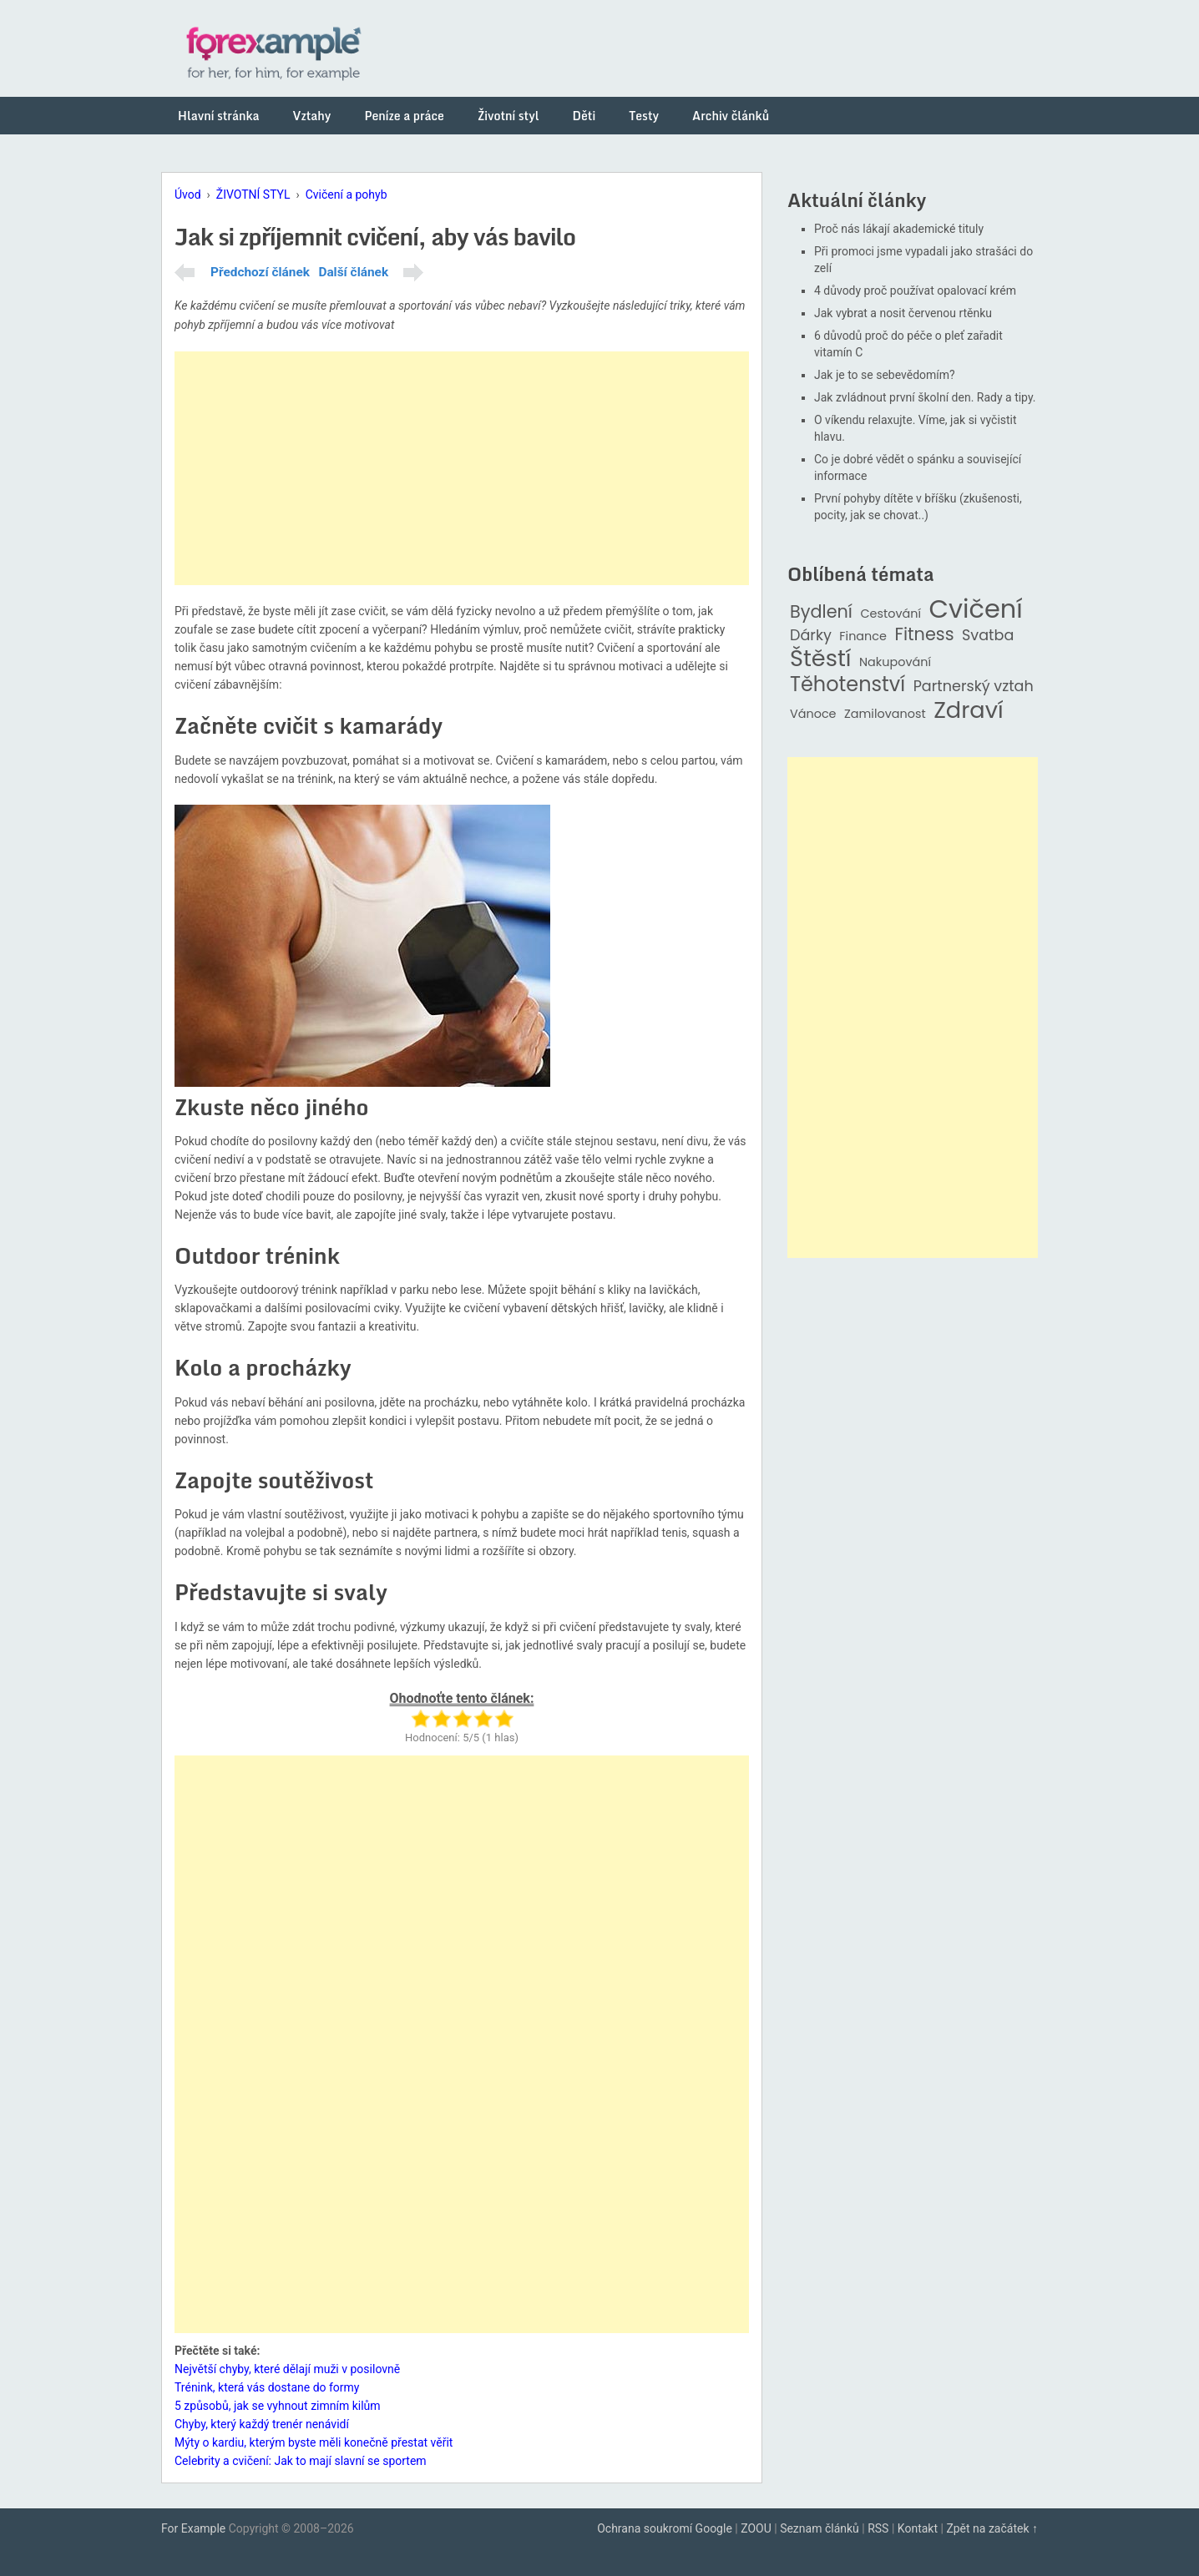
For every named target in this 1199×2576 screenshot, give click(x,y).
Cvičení (975, 609)
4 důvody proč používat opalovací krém (915, 290)
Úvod (188, 194)
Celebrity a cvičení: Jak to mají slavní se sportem (301, 2460)
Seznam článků (819, 2528)
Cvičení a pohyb (346, 194)
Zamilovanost (885, 714)
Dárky (811, 635)
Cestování (890, 614)
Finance (863, 636)
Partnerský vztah (973, 686)
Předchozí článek (260, 272)
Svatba (988, 635)
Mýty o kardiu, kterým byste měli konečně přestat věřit (314, 2442)
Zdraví (968, 711)
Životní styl (508, 115)
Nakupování (895, 662)
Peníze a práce (404, 115)
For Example (193, 2528)
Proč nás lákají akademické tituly (899, 228)
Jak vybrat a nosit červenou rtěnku (903, 313)
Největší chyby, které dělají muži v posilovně (287, 2369)
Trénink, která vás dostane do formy (267, 2387)
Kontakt (918, 2528)
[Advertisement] (462, 468)
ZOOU (756, 2528)
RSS (878, 2528)
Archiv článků (730, 115)
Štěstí (821, 659)
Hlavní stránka (219, 115)
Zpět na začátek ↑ (992, 2528)
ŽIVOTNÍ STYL (253, 194)
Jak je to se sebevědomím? (884, 374)
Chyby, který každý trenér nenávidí (262, 2424)
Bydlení (821, 612)
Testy (644, 115)
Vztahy (312, 115)
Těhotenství (847, 685)
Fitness (924, 634)
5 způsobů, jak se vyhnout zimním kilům (278, 2405)
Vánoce (813, 714)
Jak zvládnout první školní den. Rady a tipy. (925, 397)
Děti (584, 115)
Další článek (353, 272)
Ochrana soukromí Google (664, 2528)
